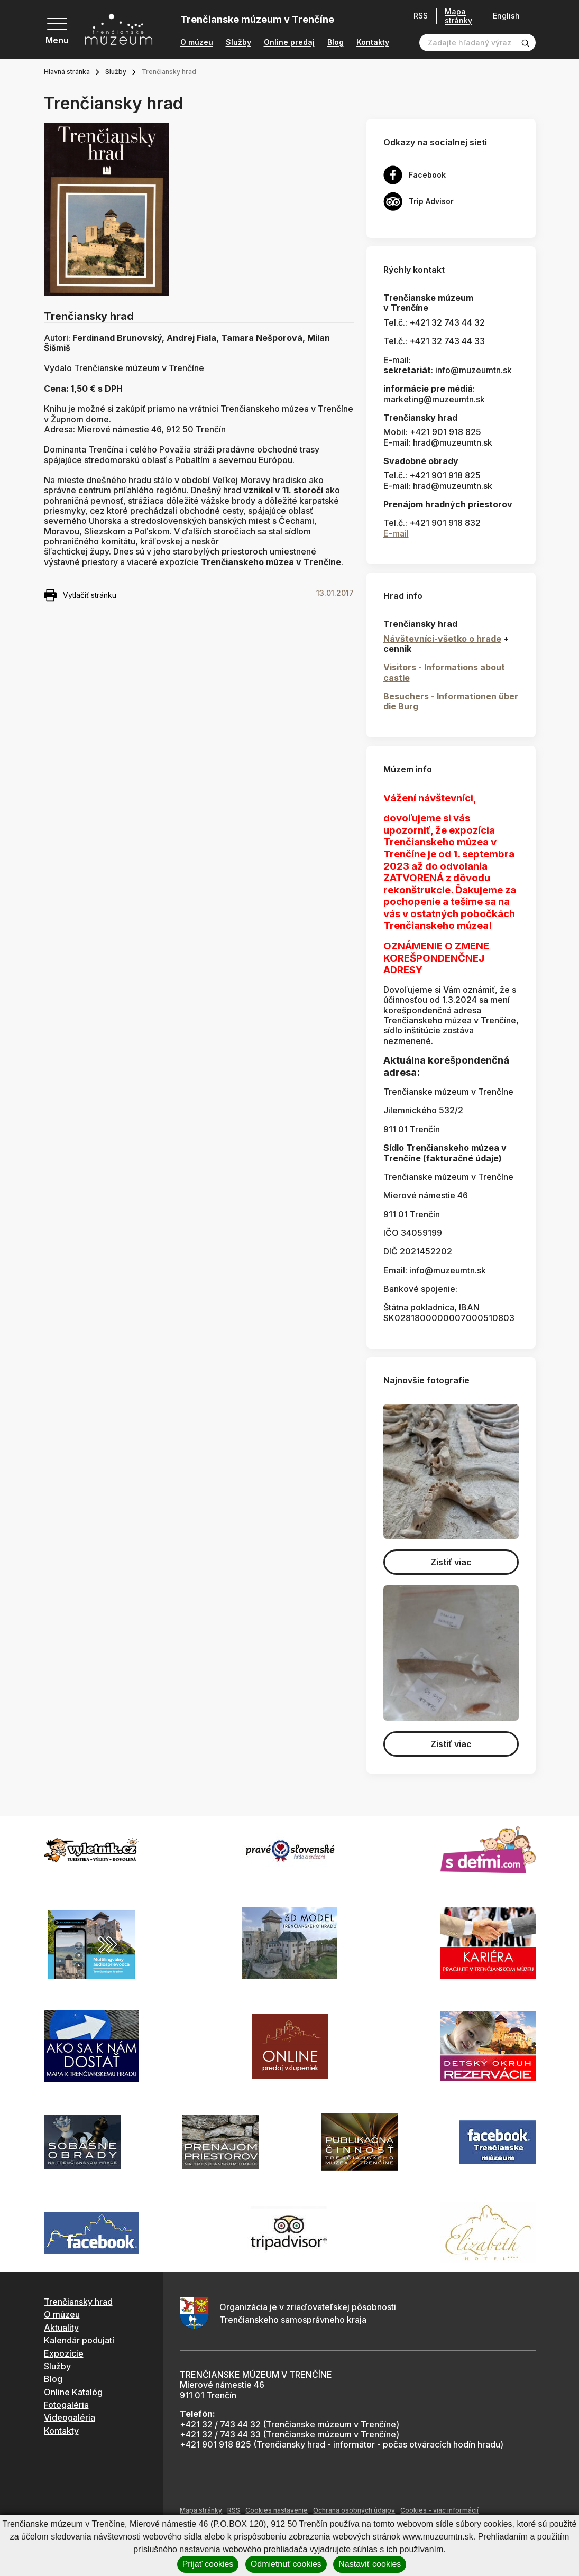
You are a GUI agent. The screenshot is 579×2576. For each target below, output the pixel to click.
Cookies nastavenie (276, 2510)
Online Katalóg (73, 2392)
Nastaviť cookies (369, 2564)
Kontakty (372, 42)
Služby (238, 42)
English (506, 16)
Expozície (64, 2353)
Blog (335, 42)
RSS (420, 16)
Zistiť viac (451, 1562)
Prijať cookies (208, 2564)
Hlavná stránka (67, 72)
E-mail (396, 533)
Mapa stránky (458, 16)
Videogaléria (69, 2417)
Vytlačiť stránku (80, 595)
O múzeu (196, 42)
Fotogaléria (66, 2404)
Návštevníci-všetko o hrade (442, 638)
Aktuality (61, 2327)
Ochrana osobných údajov (354, 2510)
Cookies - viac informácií (439, 2510)
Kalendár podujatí (79, 2340)
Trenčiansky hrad (78, 2301)
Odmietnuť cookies (286, 2564)
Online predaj (289, 42)
